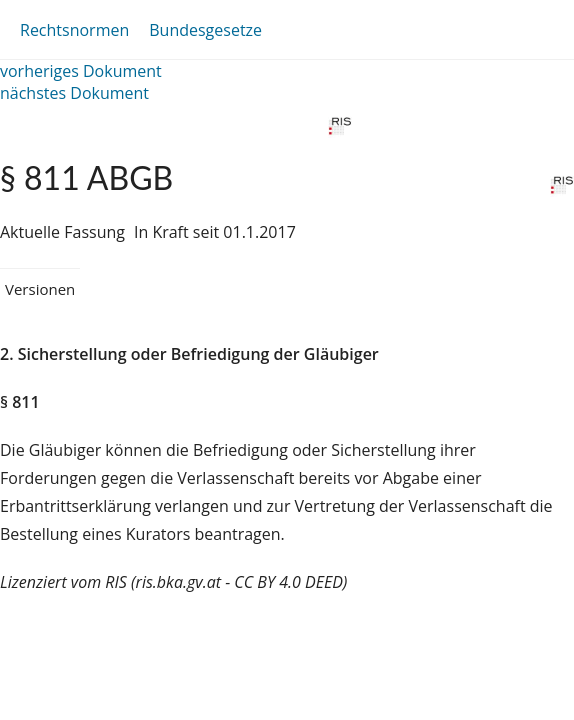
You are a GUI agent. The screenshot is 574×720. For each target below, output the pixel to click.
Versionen (40, 289)
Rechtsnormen (74, 30)
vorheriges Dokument (81, 71)
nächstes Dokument (74, 93)
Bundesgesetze (205, 30)
